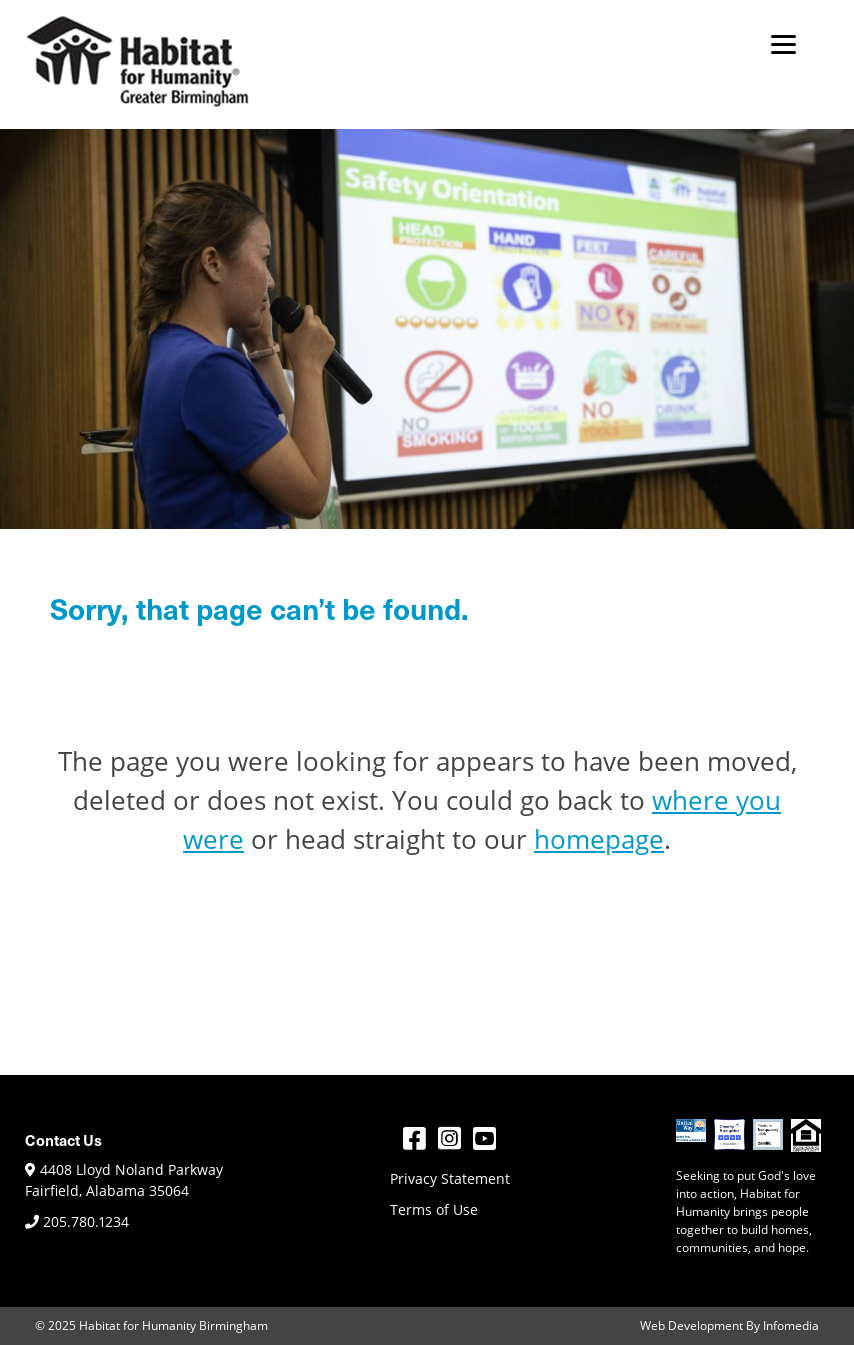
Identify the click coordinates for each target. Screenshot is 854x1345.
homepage (599, 839)
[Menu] (783, 42)
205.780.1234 (77, 1221)
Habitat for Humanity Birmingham (173, 1325)
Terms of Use (434, 1209)
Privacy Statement (450, 1178)
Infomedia (791, 1325)
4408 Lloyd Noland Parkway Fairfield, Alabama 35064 (124, 1180)
